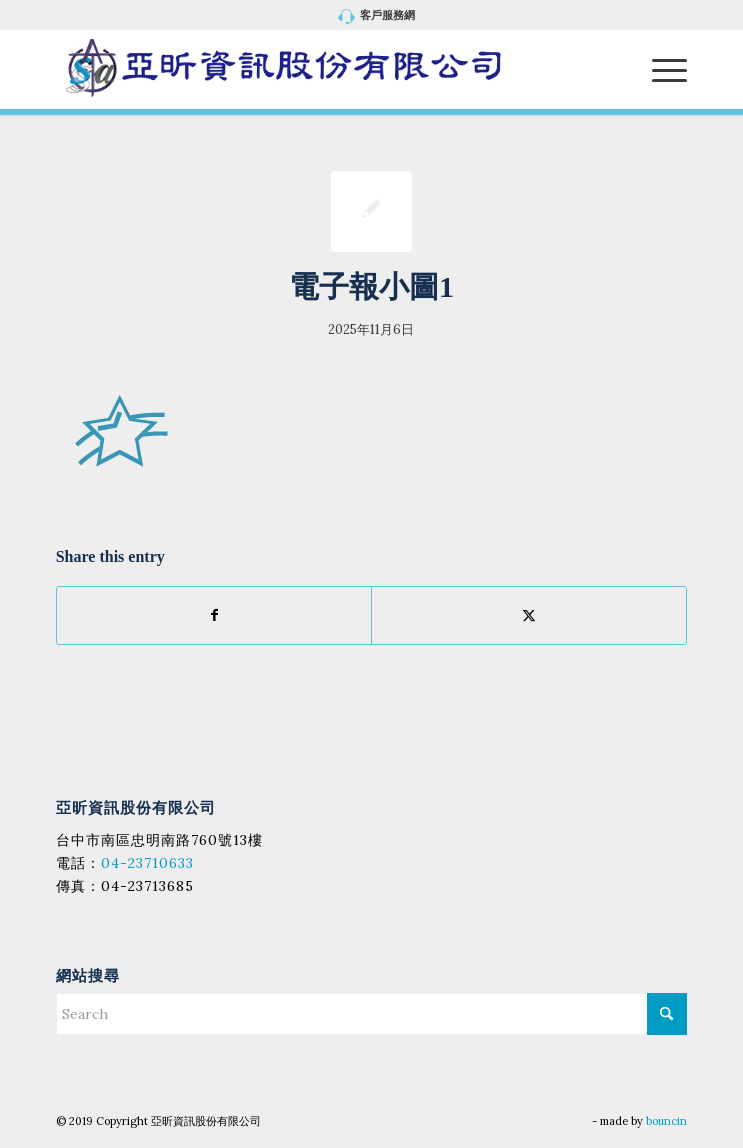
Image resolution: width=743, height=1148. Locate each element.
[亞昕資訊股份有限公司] (308, 69)
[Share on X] (529, 615)
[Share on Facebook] (214, 615)
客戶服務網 (376, 16)
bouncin (666, 1121)
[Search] (372, 1014)
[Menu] (659, 69)
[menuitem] (376, 16)
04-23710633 (147, 863)
